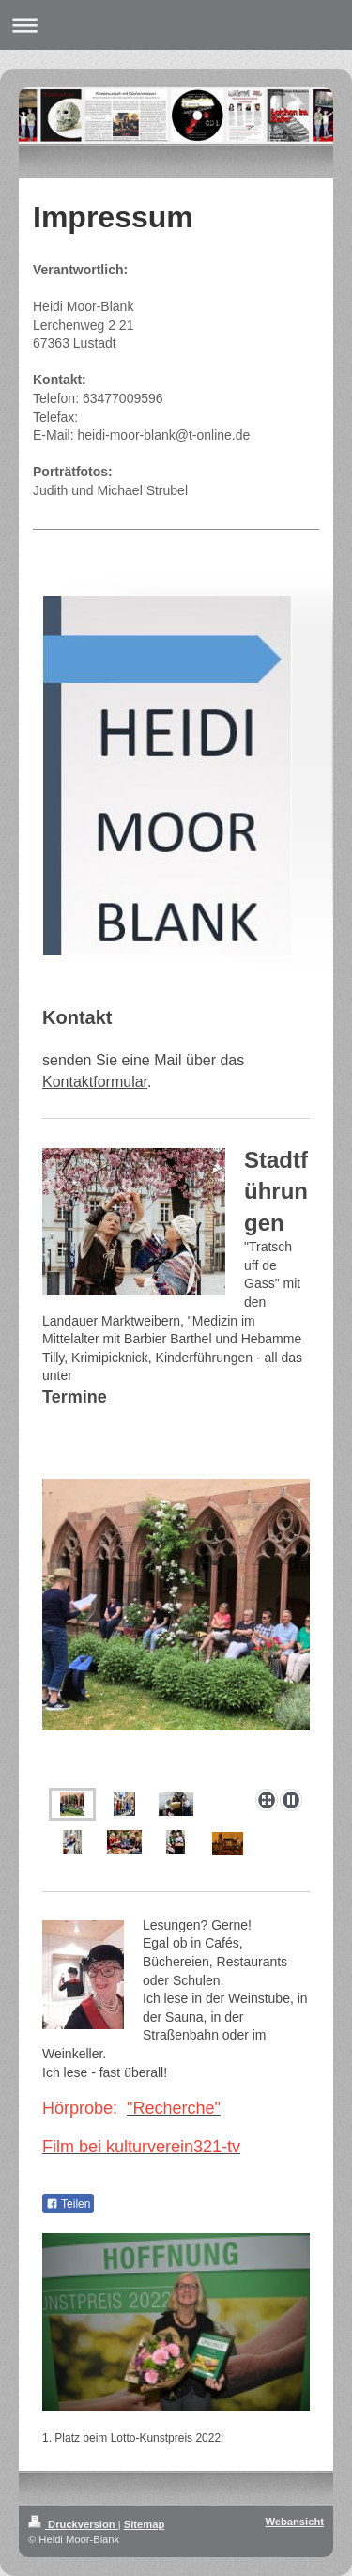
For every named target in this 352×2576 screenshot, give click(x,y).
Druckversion (73, 2524)
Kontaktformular (94, 1082)
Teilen (68, 2204)
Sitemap (144, 2524)
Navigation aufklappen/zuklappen (176, 25)
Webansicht (294, 2521)
